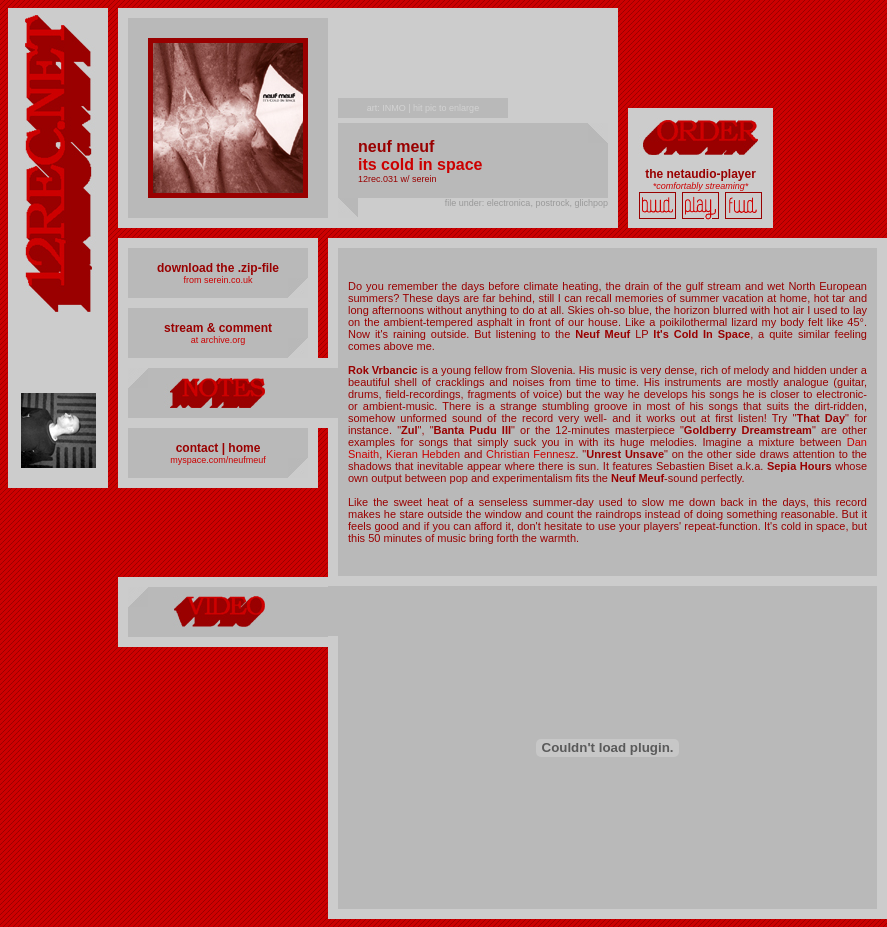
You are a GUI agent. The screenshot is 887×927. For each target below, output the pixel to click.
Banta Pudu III (472, 430)
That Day (820, 418)
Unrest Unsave (625, 454)
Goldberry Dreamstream (748, 430)
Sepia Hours (799, 466)
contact (197, 448)
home (244, 448)
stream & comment (218, 328)
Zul (409, 430)
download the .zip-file (218, 268)
